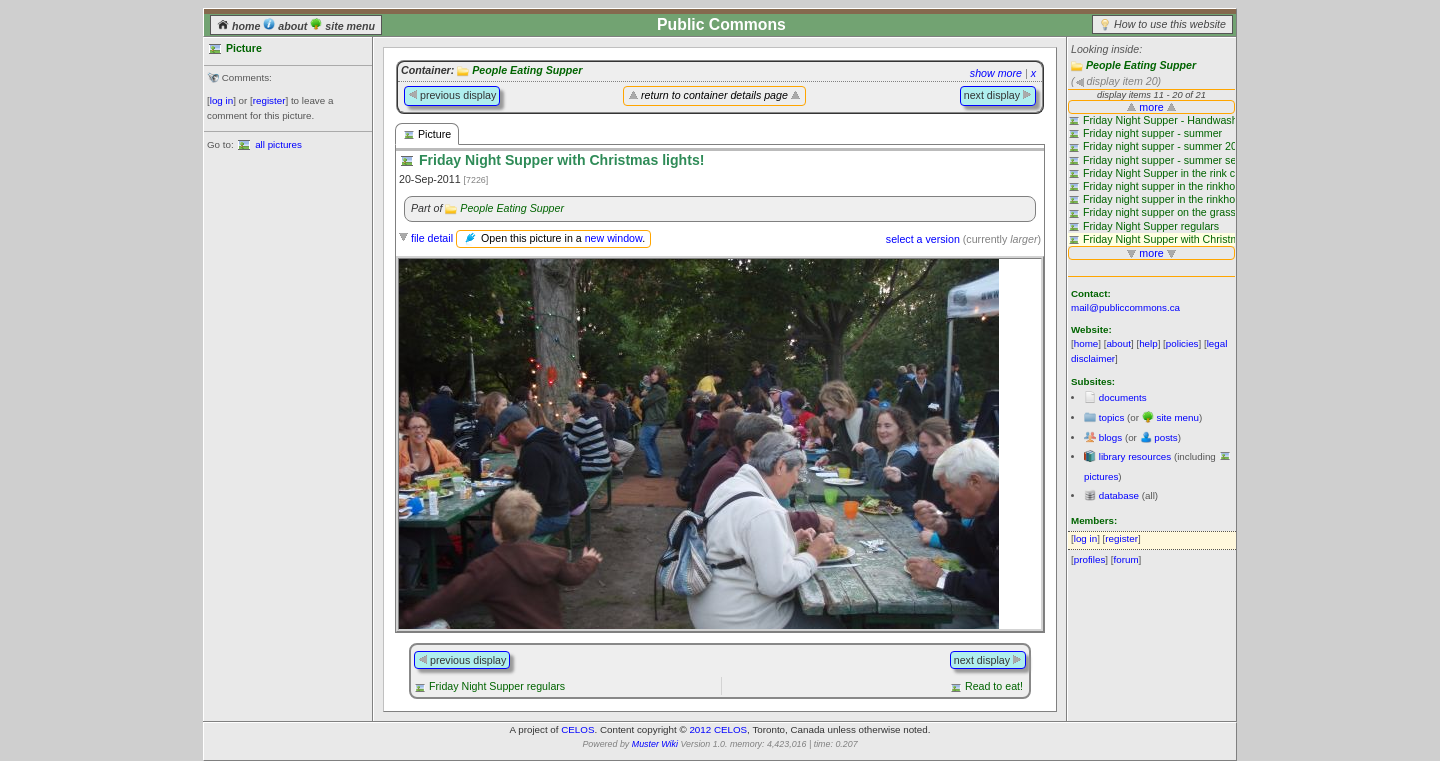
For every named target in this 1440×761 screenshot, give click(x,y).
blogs (1110, 437)
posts (1165, 437)
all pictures (278, 144)
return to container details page (714, 95)
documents (1123, 397)
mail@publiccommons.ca (1125, 307)
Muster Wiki (655, 744)
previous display (452, 95)
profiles (1090, 559)
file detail (432, 238)
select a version (923, 239)
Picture (427, 134)
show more (996, 73)
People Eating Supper (1141, 65)
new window (613, 238)
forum (1126, 559)
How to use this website (1170, 24)
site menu (342, 26)
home (240, 26)
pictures (1101, 476)
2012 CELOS (718, 729)
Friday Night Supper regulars (497, 686)
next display (998, 95)
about (286, 26)
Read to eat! (994, 686)
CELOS (577, 729)
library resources (1135, 456)
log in (221, 100)
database (1119, 495)
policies (1182, 343)
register (269, 100)
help (1148, 343)
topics (1112, 417)
